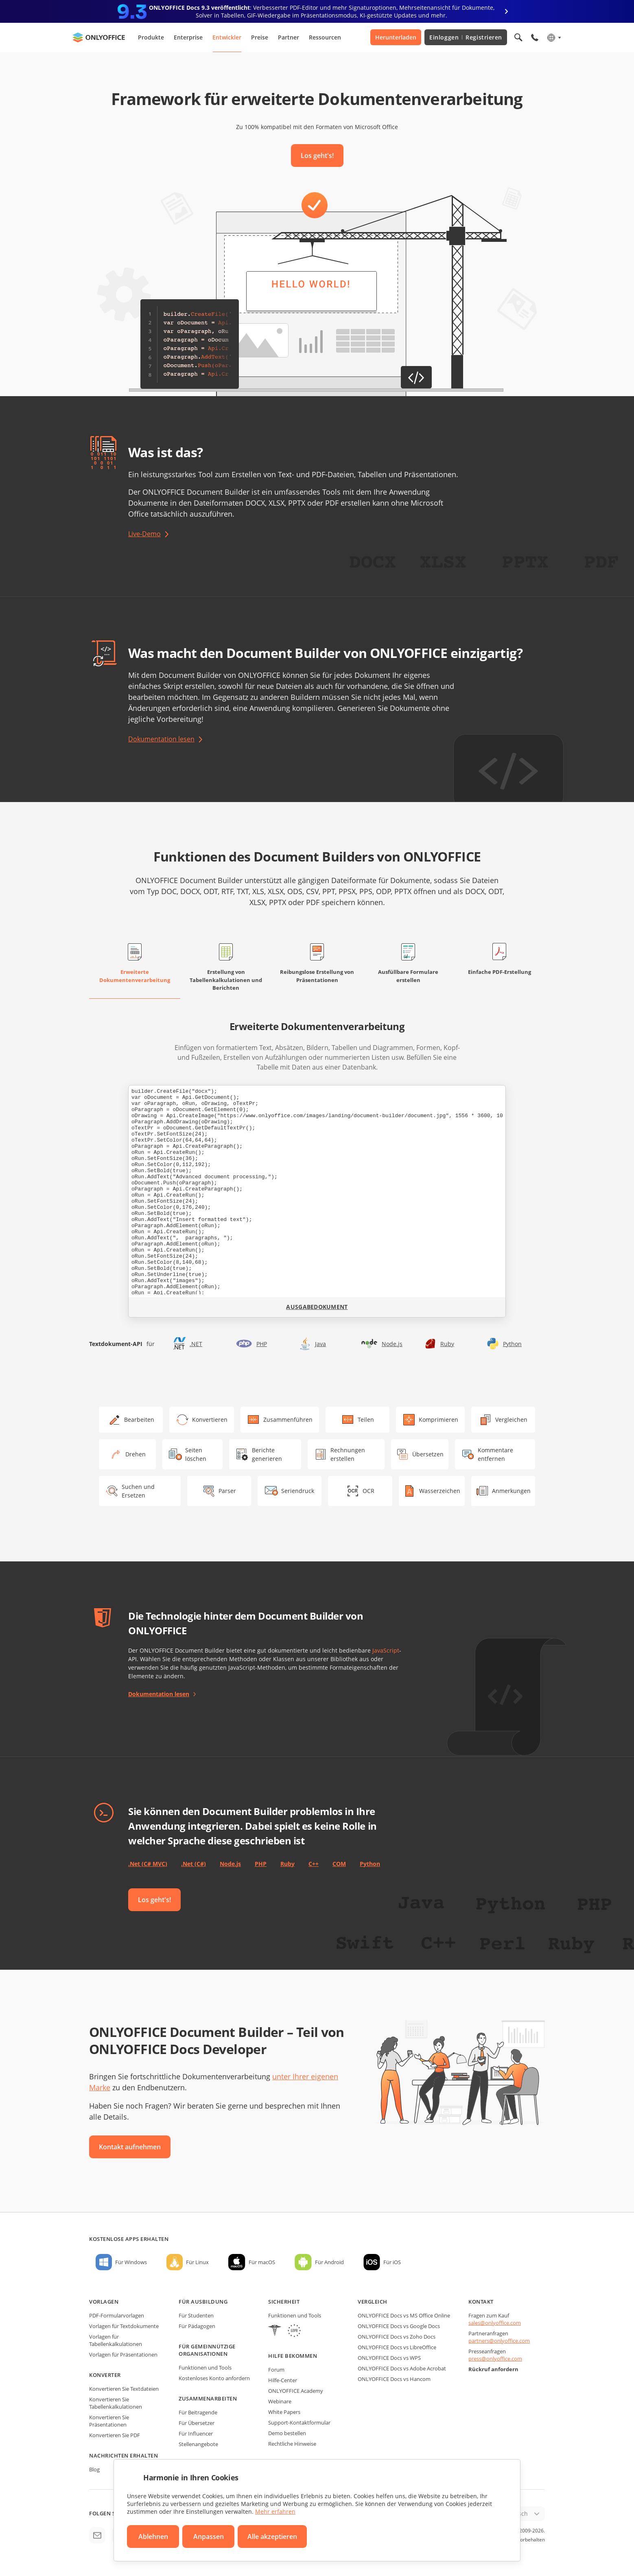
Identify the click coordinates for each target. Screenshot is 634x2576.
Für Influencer (196, 2433)
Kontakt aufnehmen (130, 2146)
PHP (261, 1344)
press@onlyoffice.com (495, 2358)
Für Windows (131, 2262)
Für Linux (197, 2262)
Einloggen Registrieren (465, 37)
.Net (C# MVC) (147, 1864)
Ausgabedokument (317, 1307)
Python (512, 1344)
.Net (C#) (193, 1864)
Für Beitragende (198, 2412)
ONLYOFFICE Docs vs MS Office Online (404, 2315)
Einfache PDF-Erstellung (499, 972)
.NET (196, 1344)
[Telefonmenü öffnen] (535, 37)
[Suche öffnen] (518, 37)
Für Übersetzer (196, 2423)
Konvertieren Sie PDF (114, 2435)
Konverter (105, 2375)
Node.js (392, 1344)
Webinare (279, 2401)
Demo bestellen (287, 2433)
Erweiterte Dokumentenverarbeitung (134, 976)
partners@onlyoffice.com (499, 2340)
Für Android (329, 2262)
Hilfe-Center (282, 2380)
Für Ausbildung (203, 2301)
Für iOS (392, 2262)
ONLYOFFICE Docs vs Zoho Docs (396, 2336)
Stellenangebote (198, 2444)
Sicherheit (284, 2301)
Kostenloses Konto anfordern (214, 2378)
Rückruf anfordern (493, 2369)
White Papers (284, 2412)
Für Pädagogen (197, 2326)
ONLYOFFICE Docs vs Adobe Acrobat (402, 2368)
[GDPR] (294, 2331)
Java (320, 1344)
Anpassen (208, 2536)
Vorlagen (103, 2301)
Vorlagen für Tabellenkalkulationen (115, 2340)
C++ (313, 1864)
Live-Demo (144, 533)
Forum (276, 2369)
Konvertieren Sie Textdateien (124, 2388)
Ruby (447, 1344)
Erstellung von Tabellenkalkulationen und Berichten (226, 979)
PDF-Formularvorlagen (116, 2315)
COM (339, 1864)
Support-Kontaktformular (299, 2422)
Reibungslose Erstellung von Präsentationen (317, 976)
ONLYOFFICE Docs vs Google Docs (399, 2326)
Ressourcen (325, 37)
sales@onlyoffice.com (494, 2322)
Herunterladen (395, 37)
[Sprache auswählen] (553, 37)
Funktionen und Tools (205, 2367)
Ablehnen (153, 2536)
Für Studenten (196, 2315)
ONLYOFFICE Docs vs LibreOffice (397, 2347)
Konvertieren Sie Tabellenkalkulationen (115, 2403)
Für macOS (262, 2262)
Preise (259, 37)
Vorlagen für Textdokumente (124, 2326)
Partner (288, 37)
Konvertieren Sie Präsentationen (109, 2421)
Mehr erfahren (275, 2511)
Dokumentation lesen (161, 738)
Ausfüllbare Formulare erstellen (408, 976)
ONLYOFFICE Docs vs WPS (389, 2357)
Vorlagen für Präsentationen (123, 2354)
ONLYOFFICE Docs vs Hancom (394, 2379)
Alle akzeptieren (272, 2536)
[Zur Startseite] (99, 37)
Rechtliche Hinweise (292, 2443)
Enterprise (188, 37)
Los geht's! (317, 155)
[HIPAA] (274, 2331)
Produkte (151, 37)
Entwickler (226, 37)
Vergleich (372, 2301)
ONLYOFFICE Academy (295, 2390)
